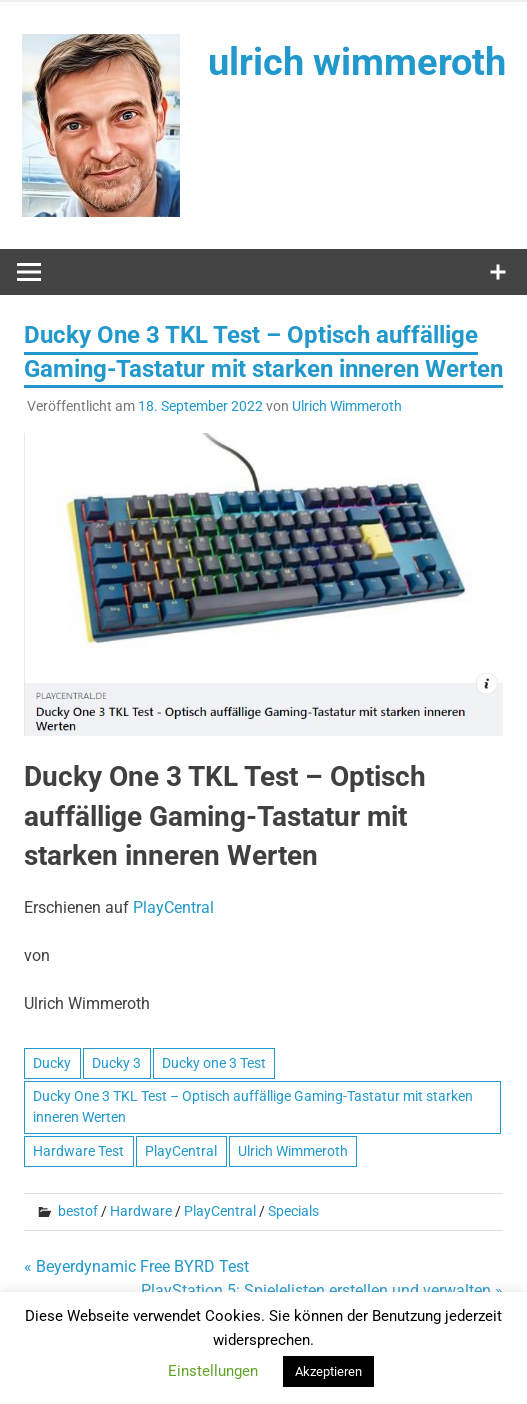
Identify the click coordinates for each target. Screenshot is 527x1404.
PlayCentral (173, 907)
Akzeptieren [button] (328, 1371)
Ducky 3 (116, 1063)
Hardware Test (78, 1151)
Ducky (52, 1063)
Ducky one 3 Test (214, 1063)
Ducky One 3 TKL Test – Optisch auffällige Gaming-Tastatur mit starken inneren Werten (253, 1106)
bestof (78, 1211)
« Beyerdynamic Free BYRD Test (136, 1266)
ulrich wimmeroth (357, 62)
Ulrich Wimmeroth (347, 406)
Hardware (141, 1211)
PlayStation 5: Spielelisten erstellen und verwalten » (322, 1290)
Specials (293, 1211)
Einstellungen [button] (213, 1371)
